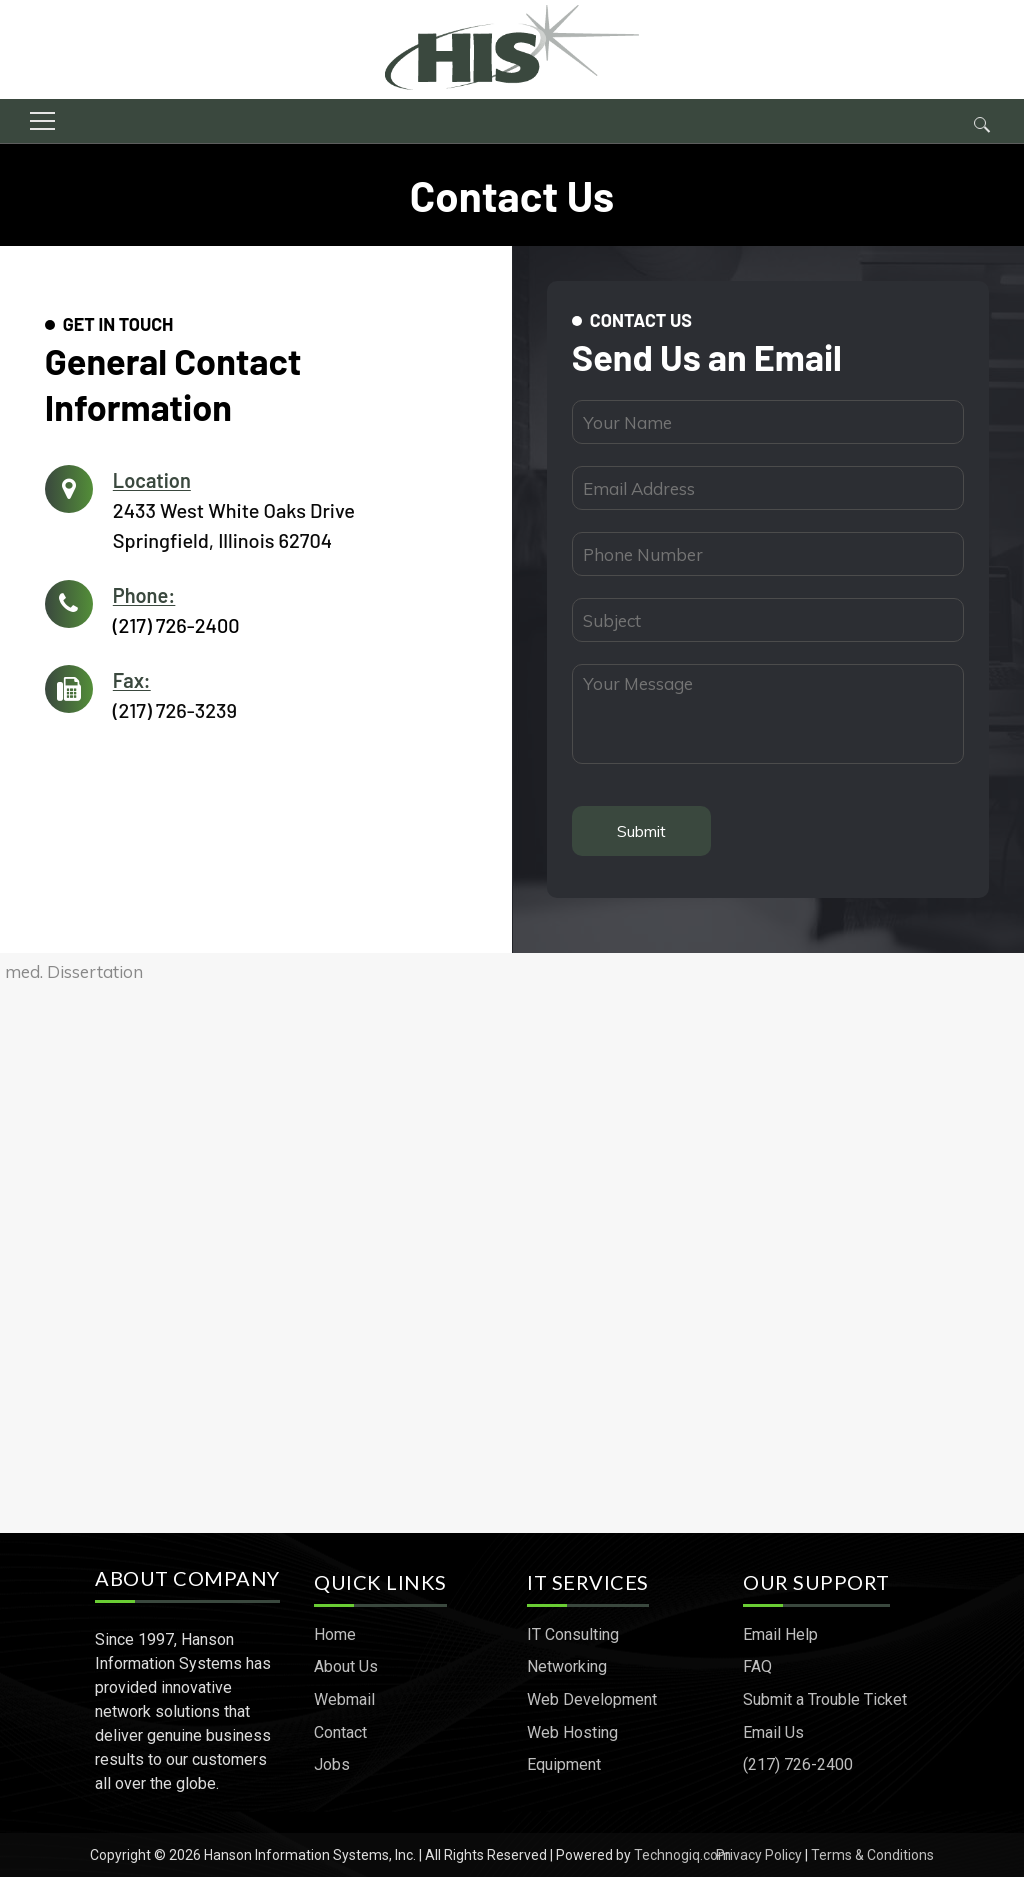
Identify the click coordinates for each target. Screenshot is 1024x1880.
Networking (567, 1670)
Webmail (346, 1703)
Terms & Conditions (872, 1858)
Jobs (334, 1768)
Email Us (773, 1735)
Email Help (780, 1637)
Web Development (592, 1703)
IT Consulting (573, 1637)
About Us (348, 1670)
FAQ (757, 1670)
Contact (342, 1735)
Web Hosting (572, 1735)
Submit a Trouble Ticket (825, 1703)
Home (337, 1637)
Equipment (564, 1768)
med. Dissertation (74, 978)
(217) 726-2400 (181, 625)
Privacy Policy (759, 1858)
